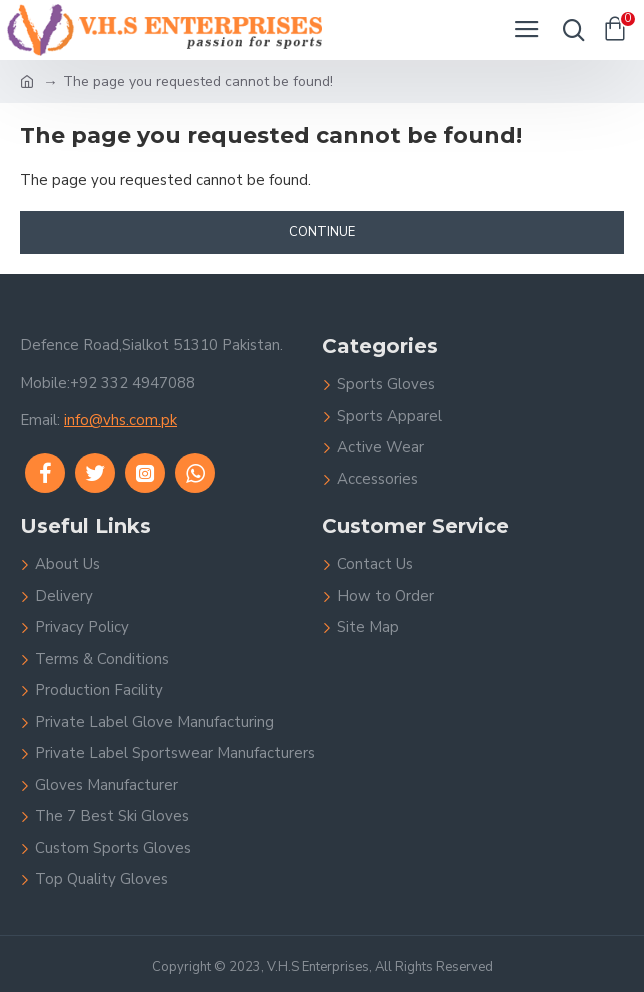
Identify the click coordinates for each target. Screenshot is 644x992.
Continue (322, 232)
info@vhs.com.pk (120, 420)
